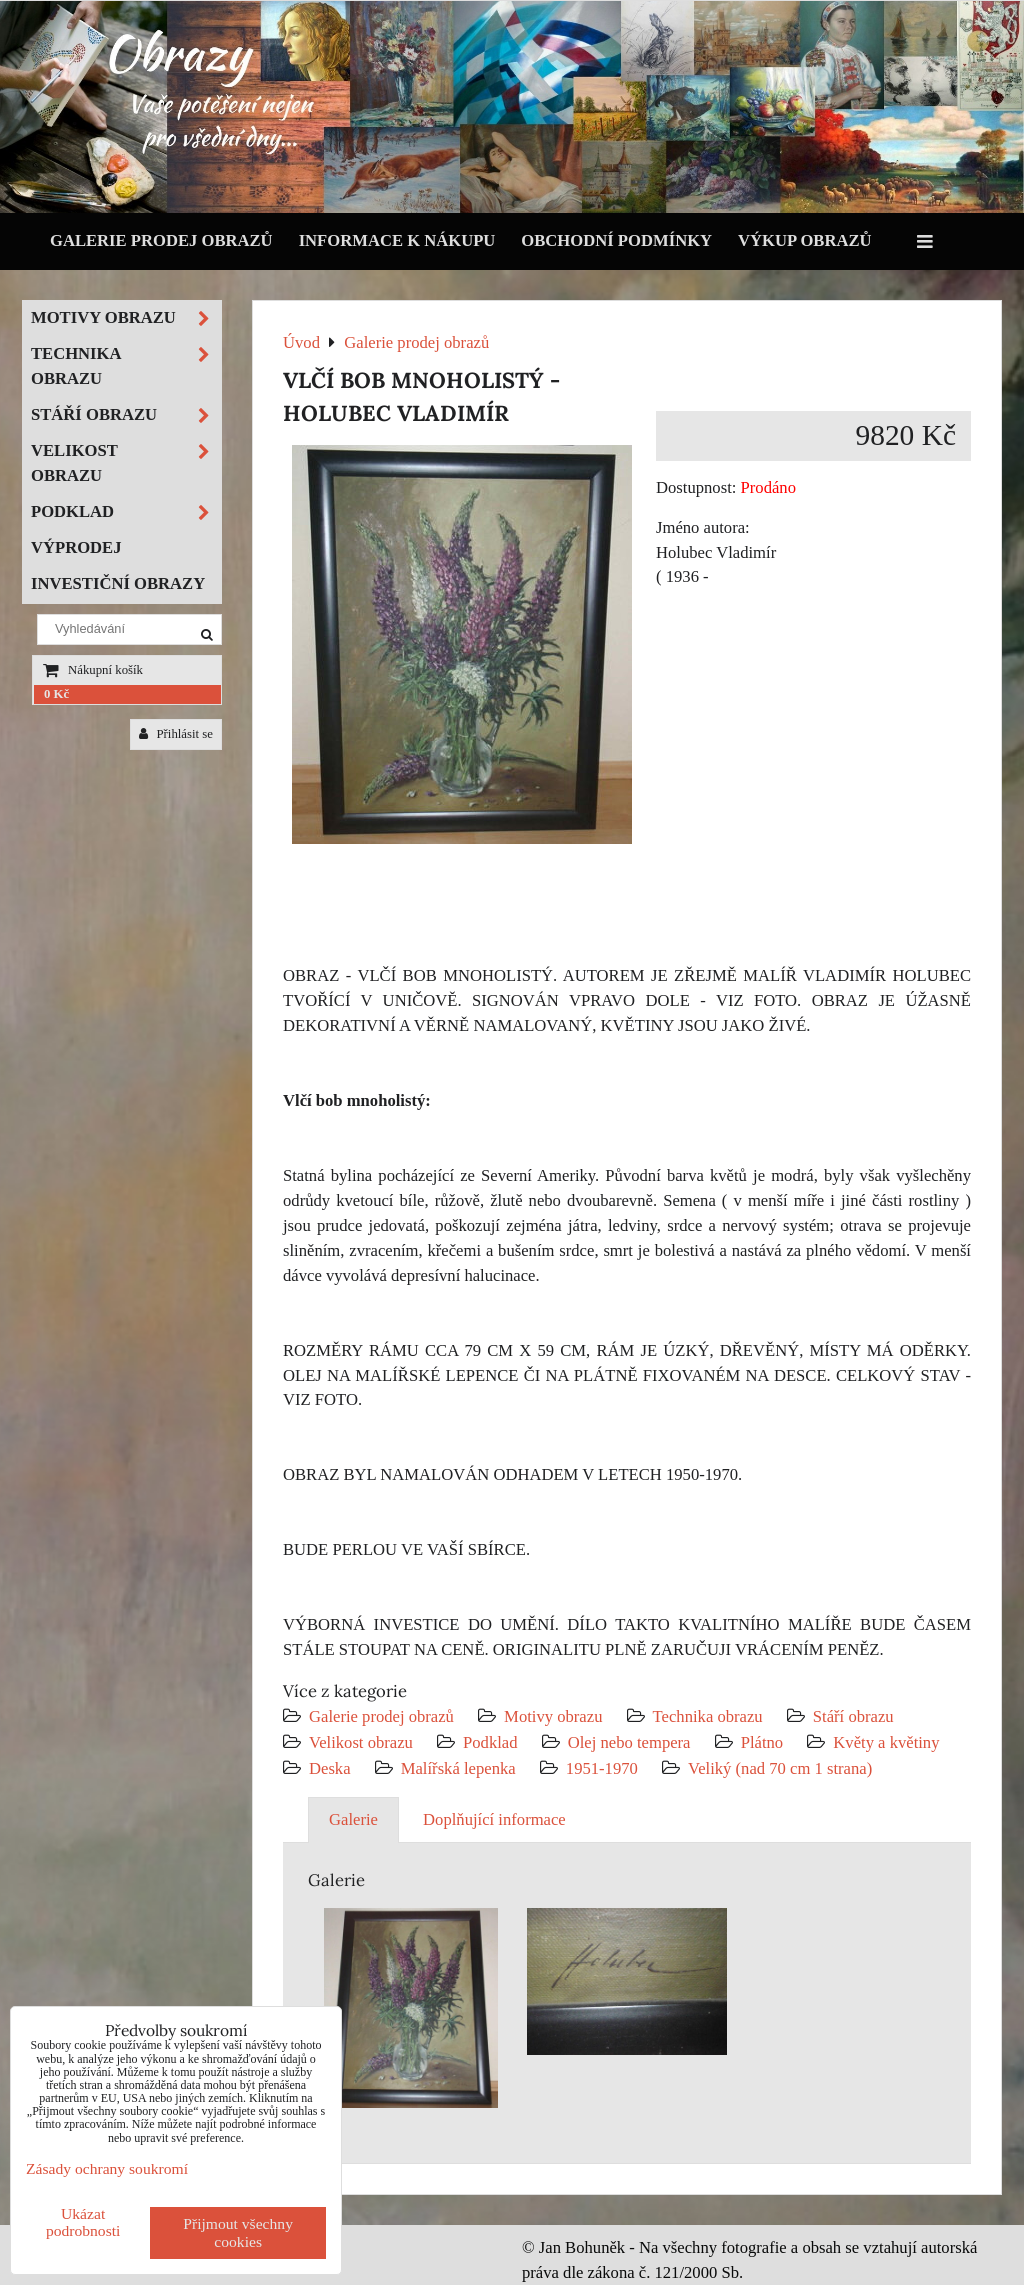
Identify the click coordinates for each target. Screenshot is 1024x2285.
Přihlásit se (176, 734)
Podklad (490, 1742)
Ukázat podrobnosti (83, 2222)
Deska (330, 1768)
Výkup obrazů (804, 240)
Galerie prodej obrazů (161, 240)
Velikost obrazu (361, 1742)
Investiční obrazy (118, 583)
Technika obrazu (708, 1716)
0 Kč (56, 694)
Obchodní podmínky (616, 240)
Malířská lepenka (458, 1768)
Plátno (762, 1742)
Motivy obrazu (553, 1716)
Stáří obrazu (853, 1716)
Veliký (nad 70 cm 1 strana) (780, 1768)
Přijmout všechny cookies (238, 2232)
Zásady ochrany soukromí (107, 2168)
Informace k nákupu (397, 240)
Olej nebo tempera (629, 1742)
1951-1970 (602, 1768)
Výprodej (76, 547)
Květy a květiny (886, 1742)
